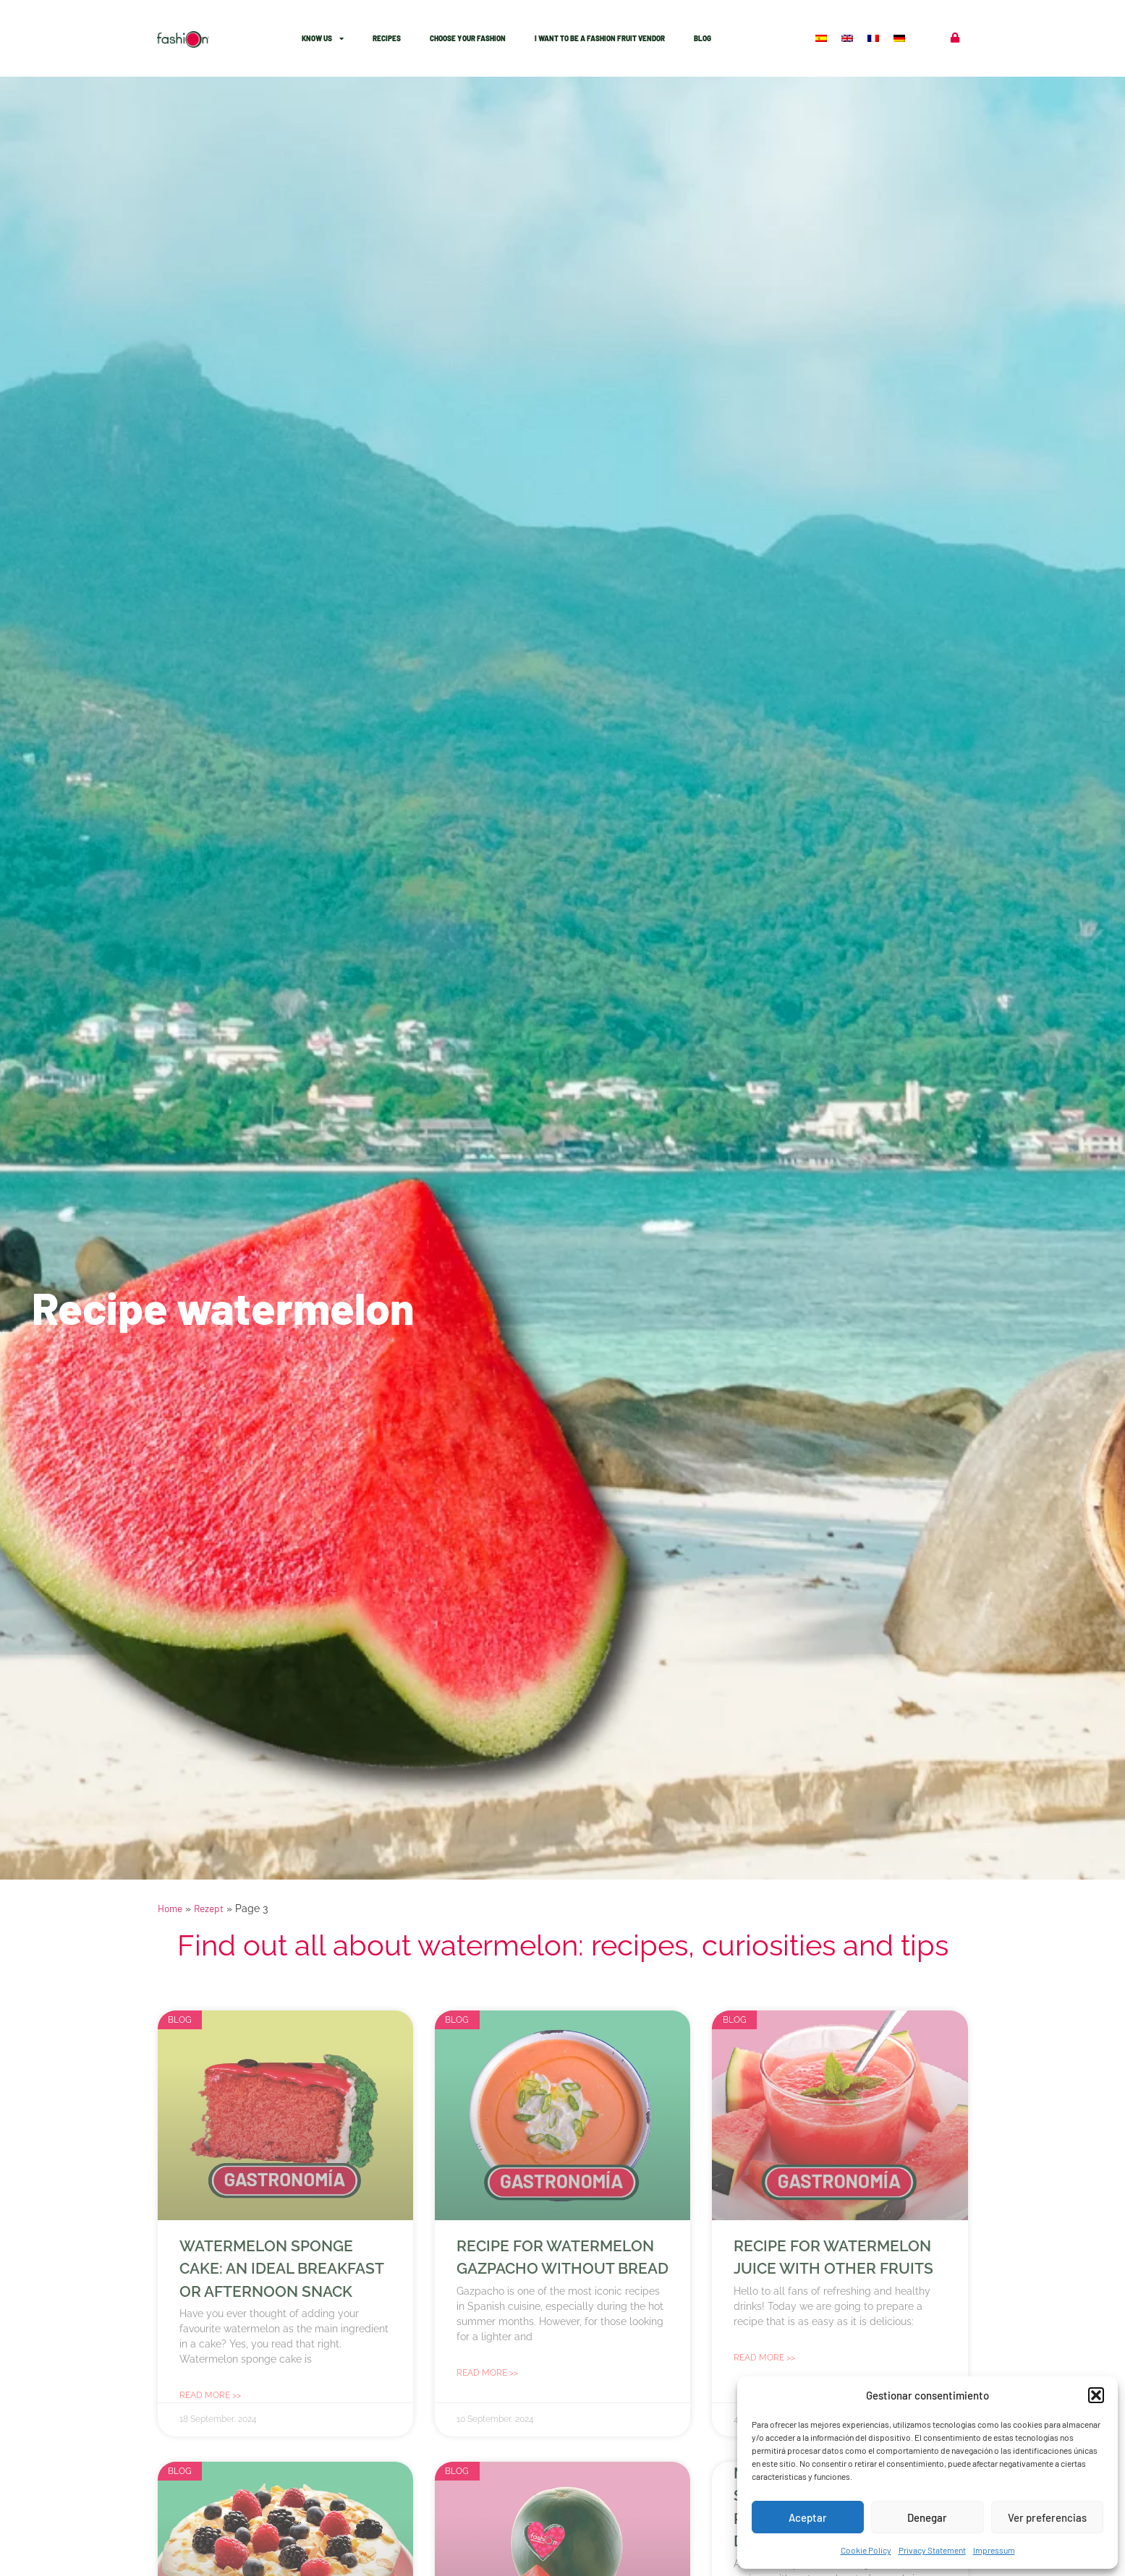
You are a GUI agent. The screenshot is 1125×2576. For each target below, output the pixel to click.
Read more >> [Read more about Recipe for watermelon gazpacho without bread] (487, 2373)
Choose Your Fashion (468, 38)
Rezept (209, 1908)
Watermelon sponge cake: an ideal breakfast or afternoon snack (281, 2268)
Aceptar (808, 2517)
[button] (1096, 2395)
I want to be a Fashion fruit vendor (600, 38)
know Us (323, 38)
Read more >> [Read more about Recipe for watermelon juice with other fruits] (764, 2358)
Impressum (994, 2550)
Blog (702, 38)
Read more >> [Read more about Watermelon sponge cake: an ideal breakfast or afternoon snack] (210, 2395)
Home (170, 1908)
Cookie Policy (866, 2550)
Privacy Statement (932, 2550)
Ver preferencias (1047, 2517)
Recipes (387, 38)
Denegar (927, 2517)
